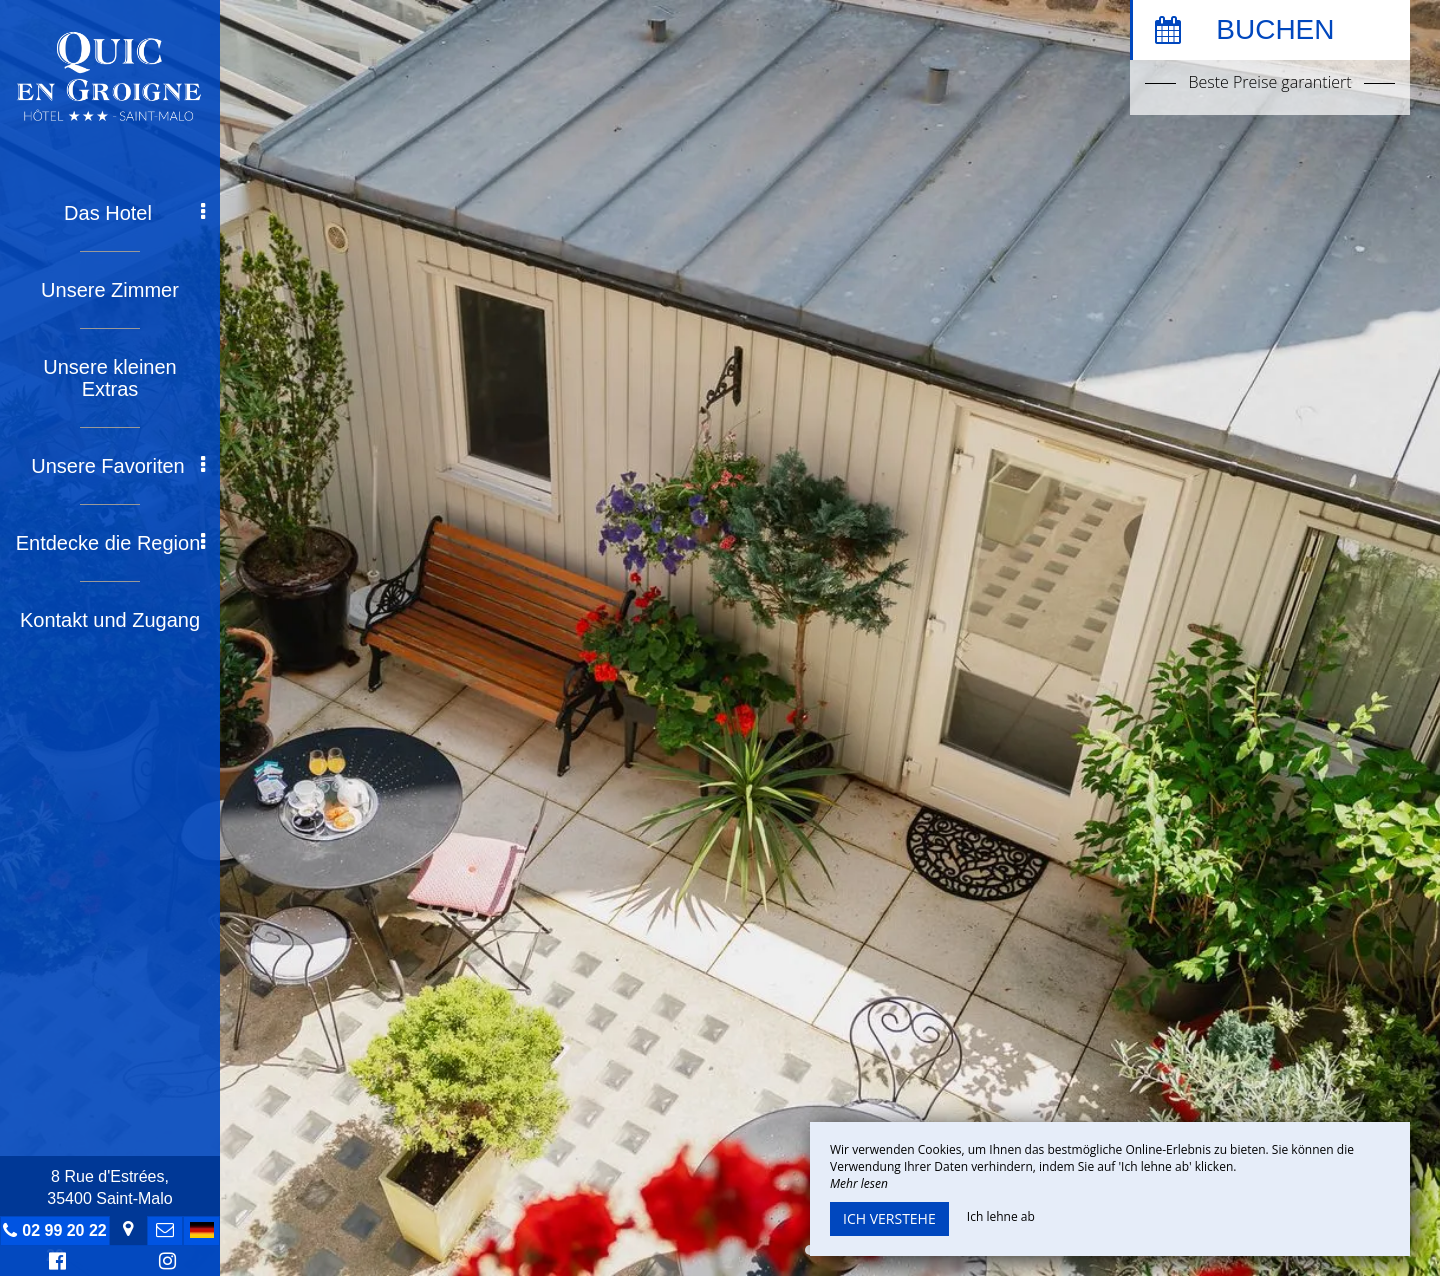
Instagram (164, 1263)
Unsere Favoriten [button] (118, 466)
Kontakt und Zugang (110, 620)
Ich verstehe (889, 1218)
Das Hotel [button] (134, 213)
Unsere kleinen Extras (109, 378)
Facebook (54, 1263)
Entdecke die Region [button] (110, 543)
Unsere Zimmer (110, 290)
